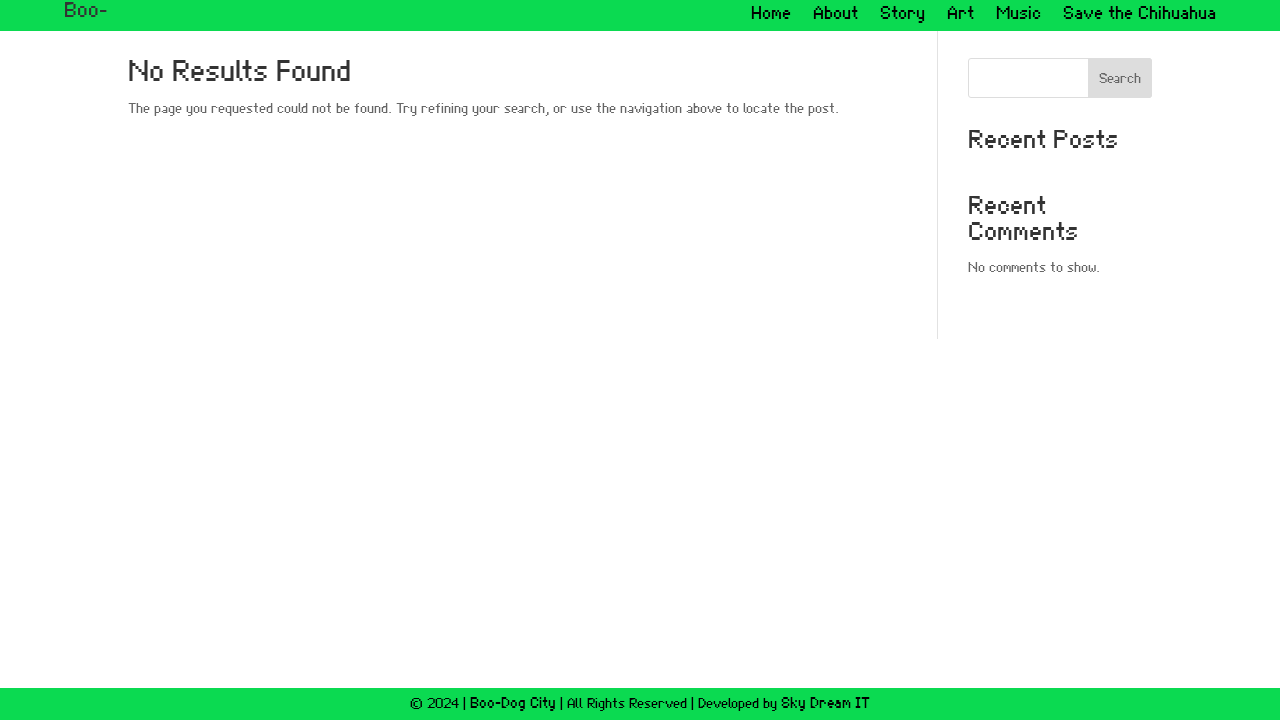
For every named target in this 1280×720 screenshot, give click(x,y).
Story (902, 15)
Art (960, 15)
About (835, 15)
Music (1018, 15)
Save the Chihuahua (1139, 15)
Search (1120, 79)
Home (771, 15)
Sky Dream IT (825, 703)
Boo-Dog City (513, 703)
